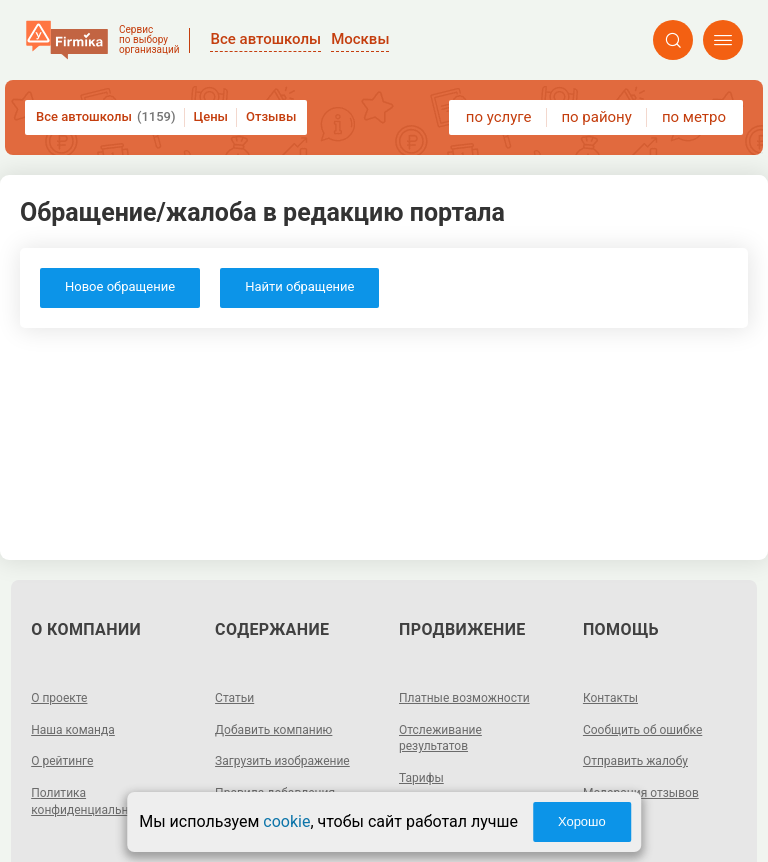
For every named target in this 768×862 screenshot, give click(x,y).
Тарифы (421, 778)
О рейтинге (62, 761)
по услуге (499, 117)
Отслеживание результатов (440, 738)
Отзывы (271, 116)
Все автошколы (106, 117)
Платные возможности (464, 698)
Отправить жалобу (635, 761)
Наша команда (73, 730)
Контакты (610, 698)
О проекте (59, 698)
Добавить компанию (273, 730)
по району (596, 117)
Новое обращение (120, 286)
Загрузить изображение (282, 761)
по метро (694, 117)
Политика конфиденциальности (92, 801)
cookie (286, 821)
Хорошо (582, 821)
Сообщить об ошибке (642, 730)
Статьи (234, 698)
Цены (211, 116)
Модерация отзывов (641, 793)
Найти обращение (299, 286)
